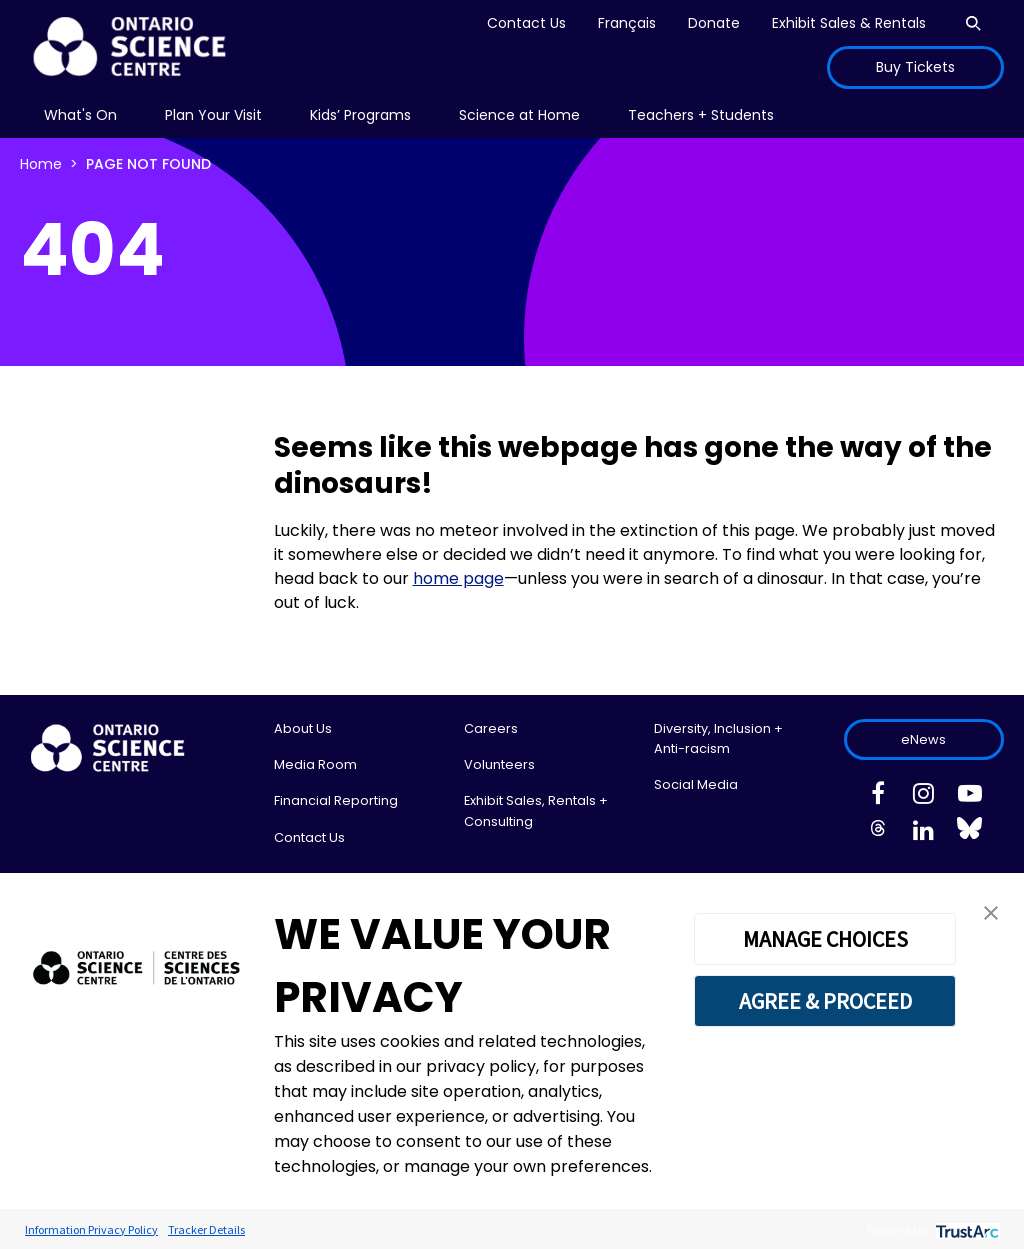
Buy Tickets (915, 67)
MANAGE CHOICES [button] (825, 939)
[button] (991, 911)
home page (458, 578)
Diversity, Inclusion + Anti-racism (718, 738)
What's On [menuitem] (80, 115)
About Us (303, 728)
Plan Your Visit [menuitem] (213, 115)
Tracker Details (206, 1229)
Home (41, 164)
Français (627, 23)
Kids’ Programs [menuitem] (360, 115)
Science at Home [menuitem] (519, 115)
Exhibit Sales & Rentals (849, 23)
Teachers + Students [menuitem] (701, 115)
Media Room (315, 764)
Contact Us (526, 23)
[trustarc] (965, 1229)
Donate (714, 23)
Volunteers (499, 764)
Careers (491, 728)
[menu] (80, 115)
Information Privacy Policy (91, 1229)
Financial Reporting (336, 800)
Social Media (696, 784)
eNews (923, 739)
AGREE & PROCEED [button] (825, 1001)
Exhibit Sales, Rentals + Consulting (536, 810)
